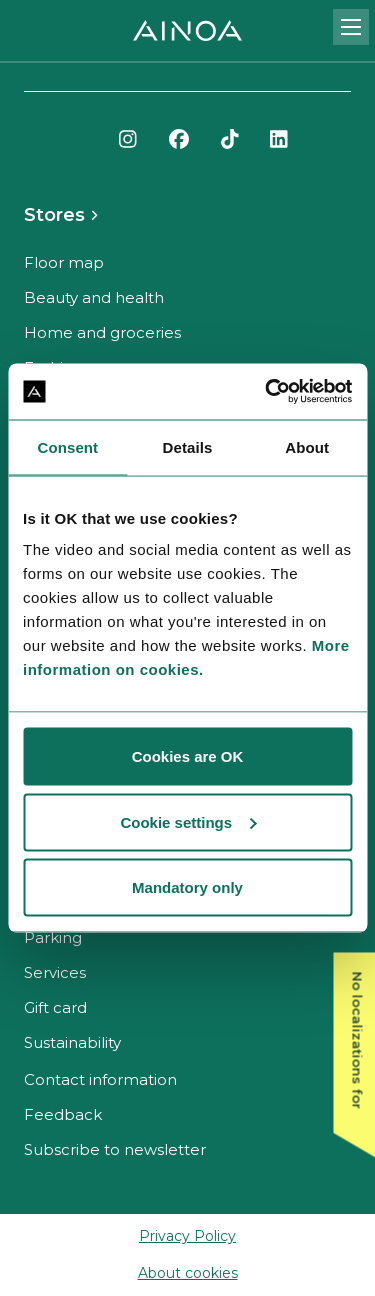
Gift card (55, 1007)
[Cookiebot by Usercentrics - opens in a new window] (267, 392)
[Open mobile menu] (351, 27)
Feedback (63, 1114)
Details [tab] (188, 446)
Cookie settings (188, 821)
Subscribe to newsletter (115, 1149)
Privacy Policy (187, 1236)
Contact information (100, 1079)
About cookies (188, 1273)
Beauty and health (94, 297)
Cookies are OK (188, 756)
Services (55, 972)
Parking (53, 937)
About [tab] (307, 446)
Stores (54, 215)
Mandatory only (187, 887)
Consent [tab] (67, 446)
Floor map (64, 262)
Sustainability (72, 1042)
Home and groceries (102, 332)
